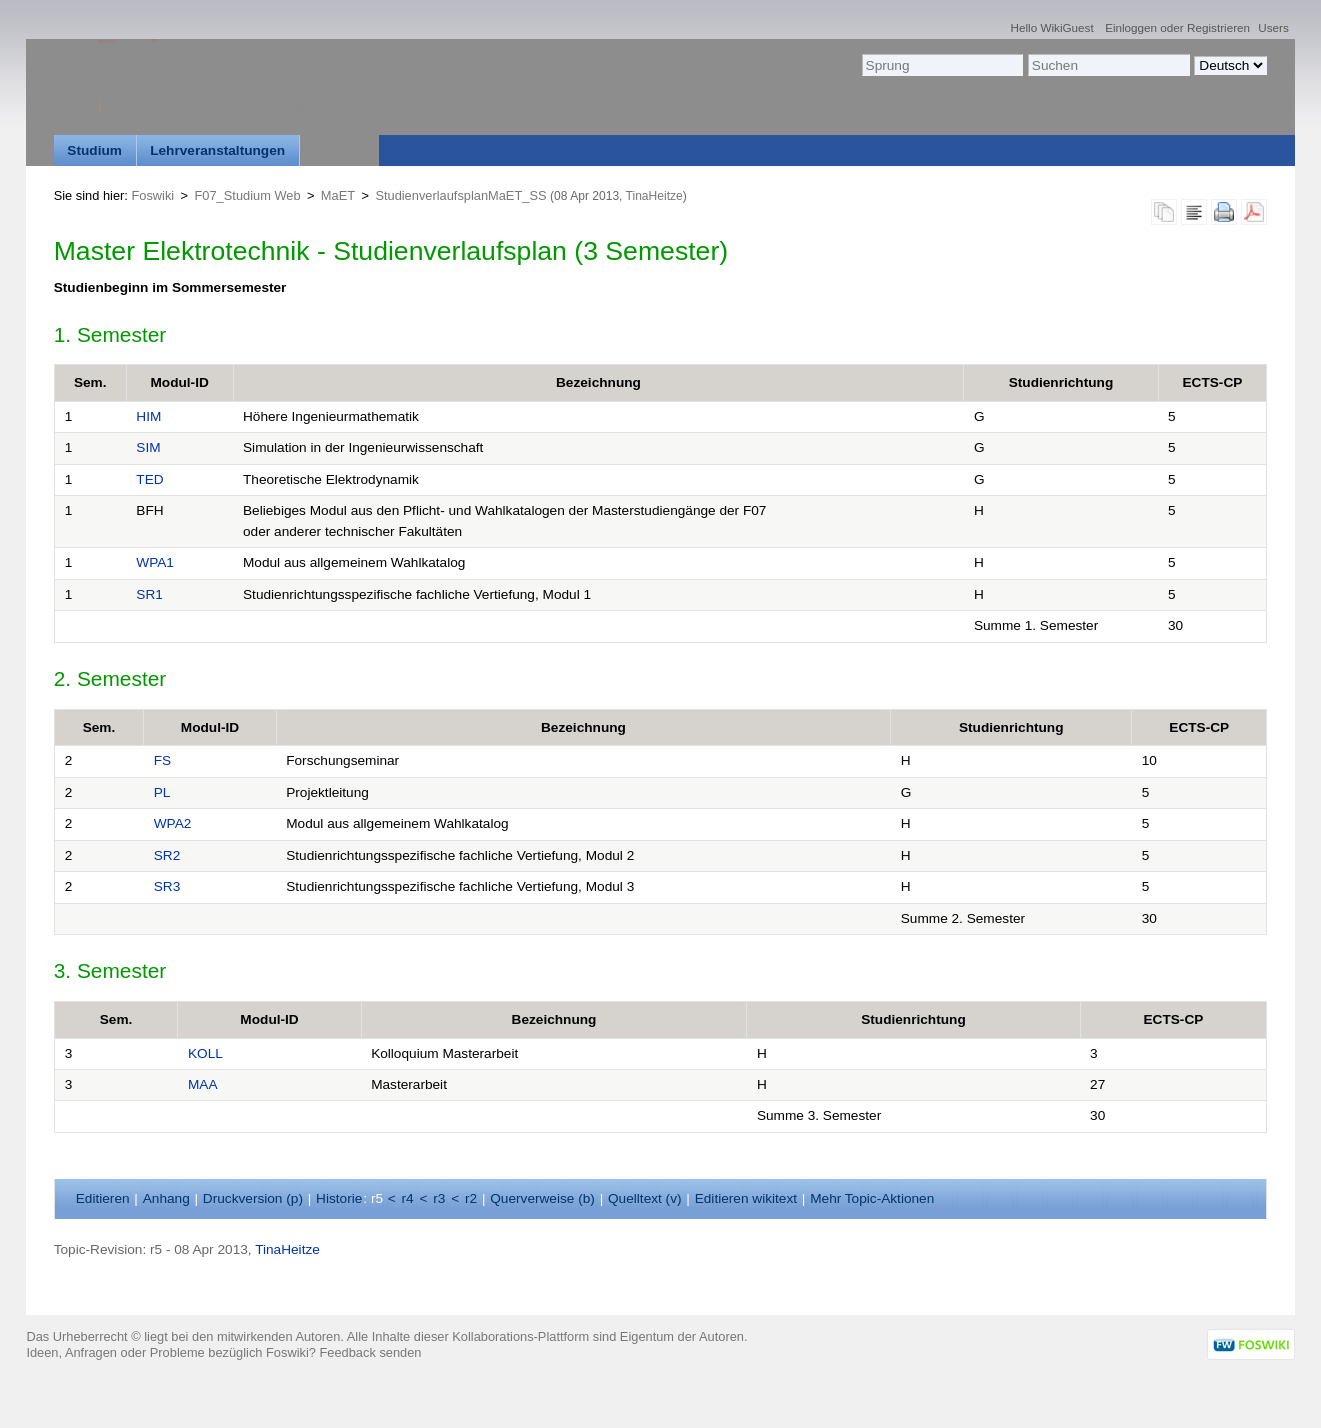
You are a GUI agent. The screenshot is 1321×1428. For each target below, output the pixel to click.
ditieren (103, 1198)
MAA (203, 1084)
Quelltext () (645, 1198)
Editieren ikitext (746, 1198)
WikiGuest (1066, 27)
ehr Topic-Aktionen (872, 1198)
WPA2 (173, 823)
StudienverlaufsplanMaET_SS (460, 195)
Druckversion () (253, 1198)
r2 (471, 1198)
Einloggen (1131, 27)
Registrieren (1218, 27)
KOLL (205, 1053)
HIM (148, 416)
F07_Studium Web (248, 195)
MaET (338, 195)
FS (162, 760)
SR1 (149, 594)
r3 (439, 1198)
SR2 (167, 855)
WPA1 (155, 562)
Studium (94, 150)
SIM (148, 447)
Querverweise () (542, 1198)
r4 (408, 1198)
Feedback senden (371, 1352)
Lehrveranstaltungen (217, 150)
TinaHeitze (654, 196)
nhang (166, 1198)
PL (162, 792)
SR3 (167, 886)
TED (149, 479)
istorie (339, 1198)
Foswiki (152, 195)
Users (1273, 27)
